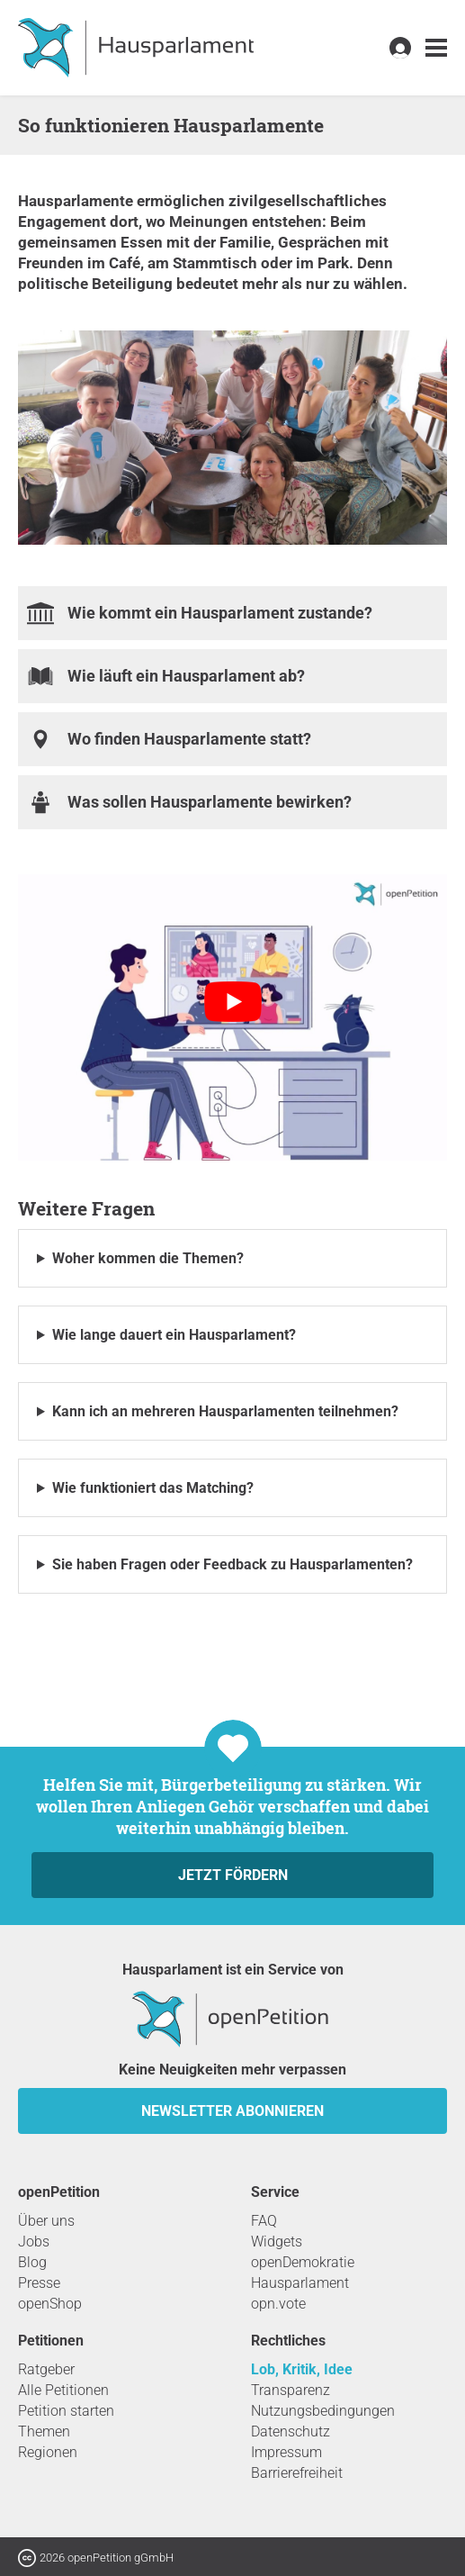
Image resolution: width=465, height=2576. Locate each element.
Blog (32, 2262)
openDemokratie (302, 2262)
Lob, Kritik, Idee (302, 2369)
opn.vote (278, 2303)
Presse (39, 2282)
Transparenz (290, 2390)
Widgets (276, 2241)
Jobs (33, 2241)
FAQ (264, 2220)
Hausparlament (300, 2282)
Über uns (46, 2220)
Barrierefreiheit (297, 2472)
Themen (44, 2431)
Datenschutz (290, 2431)
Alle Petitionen (63, 2390)
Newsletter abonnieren (232, 2111)
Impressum (286, 2452)
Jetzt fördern (233, 1875)
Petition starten (66, 2410)
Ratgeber (46, 2369)
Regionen (47, 2452)
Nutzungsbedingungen (323, 2410)
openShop (50, 2303)
